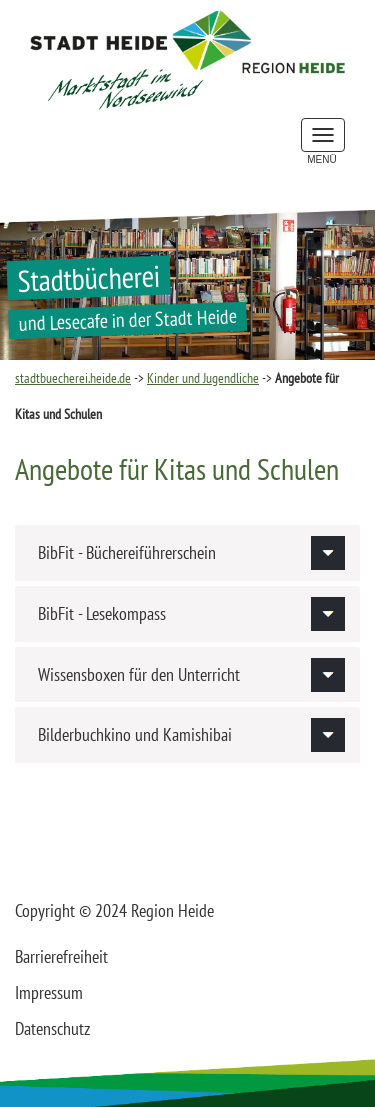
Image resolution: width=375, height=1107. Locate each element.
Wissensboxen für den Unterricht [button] (139, 674)
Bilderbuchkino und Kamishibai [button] (135, 734)
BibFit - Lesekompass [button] (102, 613)
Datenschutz (52, 1028)
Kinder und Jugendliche (203, 378)
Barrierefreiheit (61, 956)
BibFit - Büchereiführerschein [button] (127, 552)
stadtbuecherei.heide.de (73, 378)
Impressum (49, 992)
